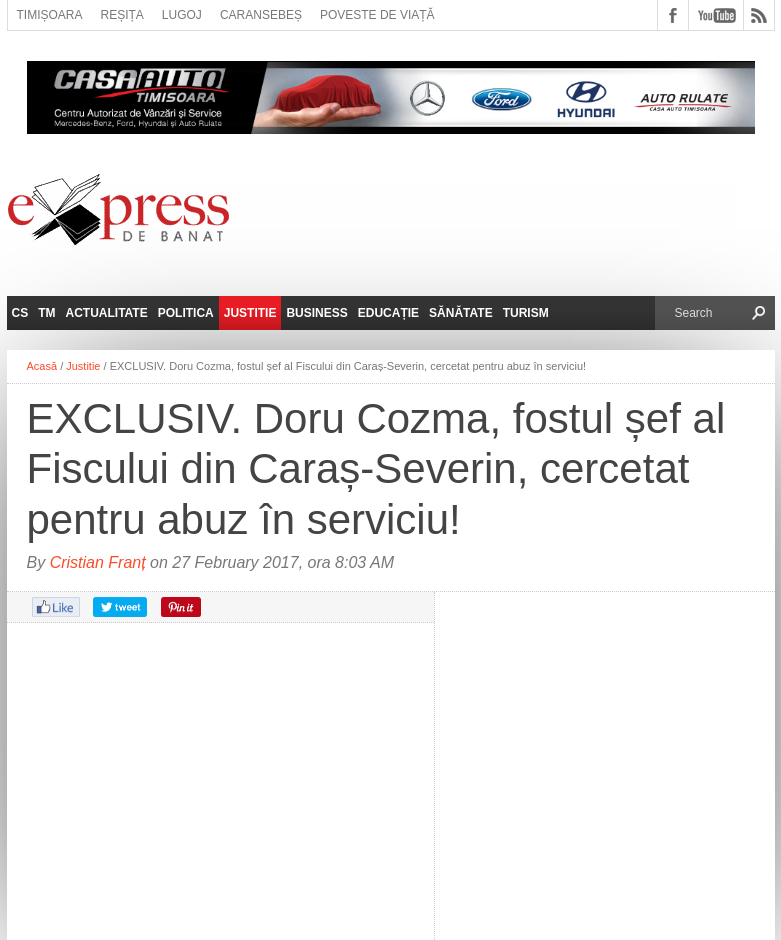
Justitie (250, 313)
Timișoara (50, 15)
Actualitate (107, 313)
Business (316, 313)
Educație (388, 313)
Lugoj (182, 15)
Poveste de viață (377, 15)
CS (20, 313)
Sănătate (461, 313)
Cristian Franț (98, 562)
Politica (186, 313)
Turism (526, 313)
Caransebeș (261, 15)
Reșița (122, 15)
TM (46, 313)
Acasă (42, 366)
